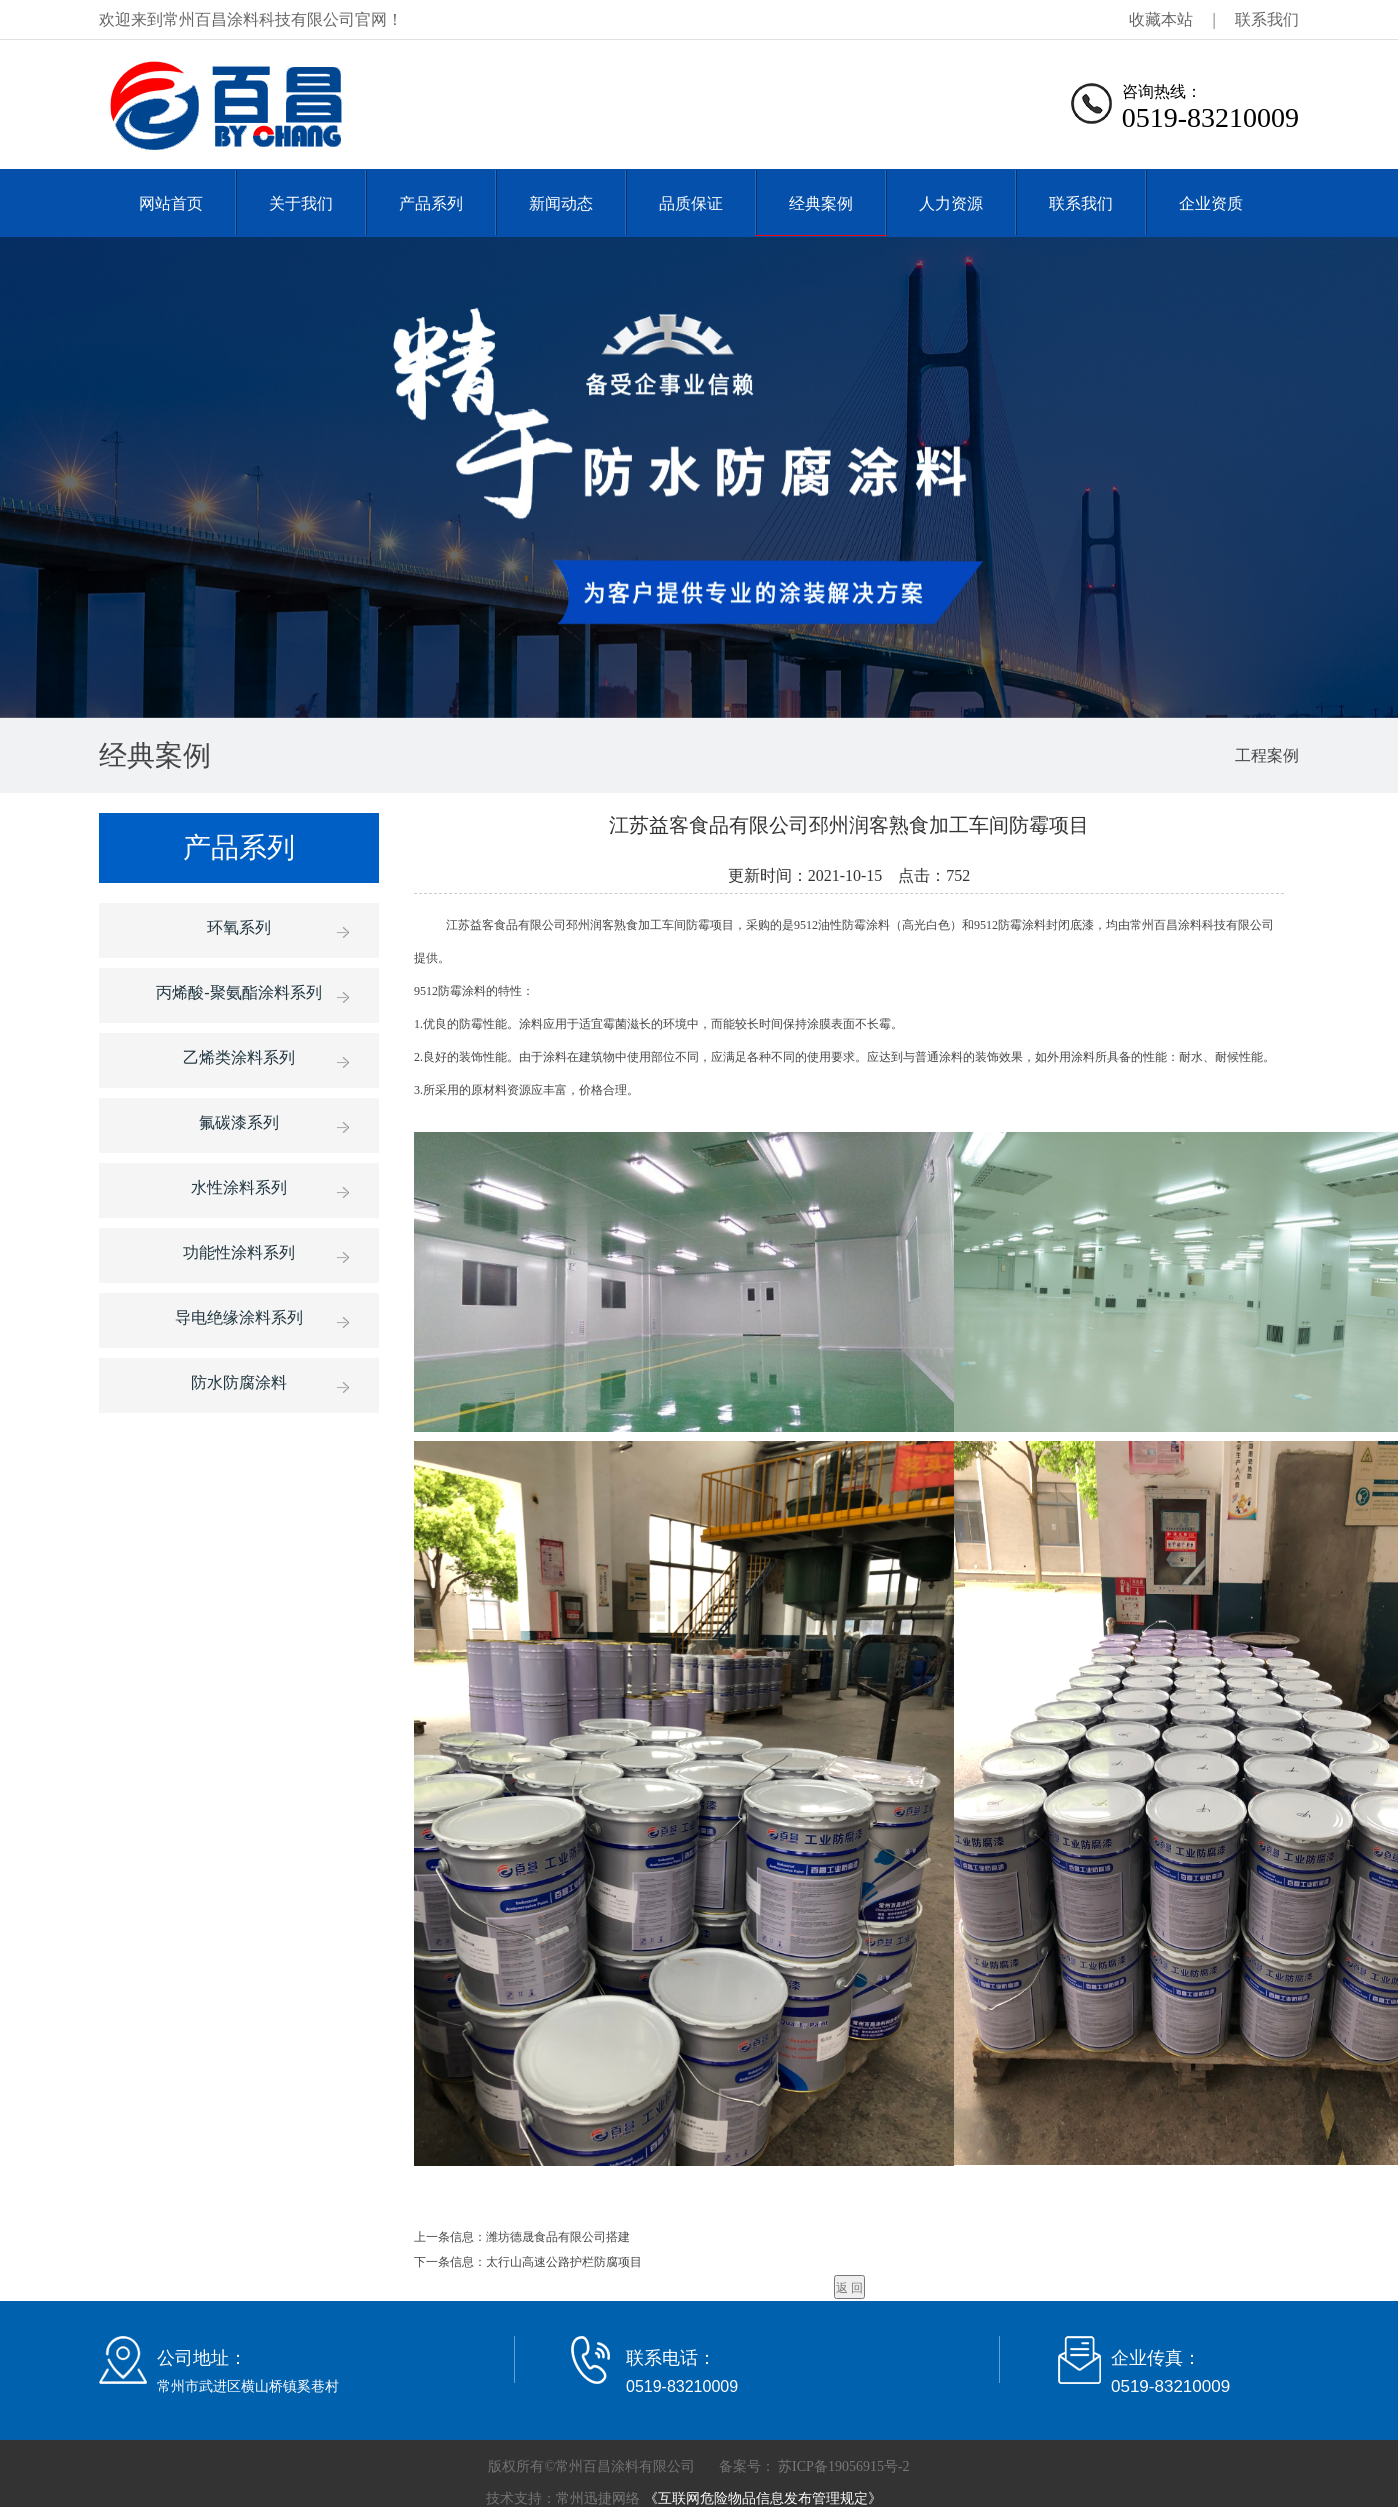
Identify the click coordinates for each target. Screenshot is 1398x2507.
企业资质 (1211, 203)
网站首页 (171, 203)
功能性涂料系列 (239, 1252)
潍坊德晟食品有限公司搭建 (558, 2237)
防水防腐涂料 (239, 1382)
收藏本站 (1161, 19)
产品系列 (431, 203)
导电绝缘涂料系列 (239, 1317)
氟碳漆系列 (239, 1122)
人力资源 (951, 203)
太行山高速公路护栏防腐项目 (564, 2262)
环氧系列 (239, 927)
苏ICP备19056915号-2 (842, 2466)
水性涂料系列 (239, 1187)
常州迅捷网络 (598, 2498)
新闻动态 (561, 203)
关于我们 (301, 203)
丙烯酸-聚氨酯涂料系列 (238, 992)
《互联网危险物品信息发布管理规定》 (761, 2498)
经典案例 (821, 203)
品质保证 (691, 203)
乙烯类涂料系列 (239, 1057)
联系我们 (1267, 19)
